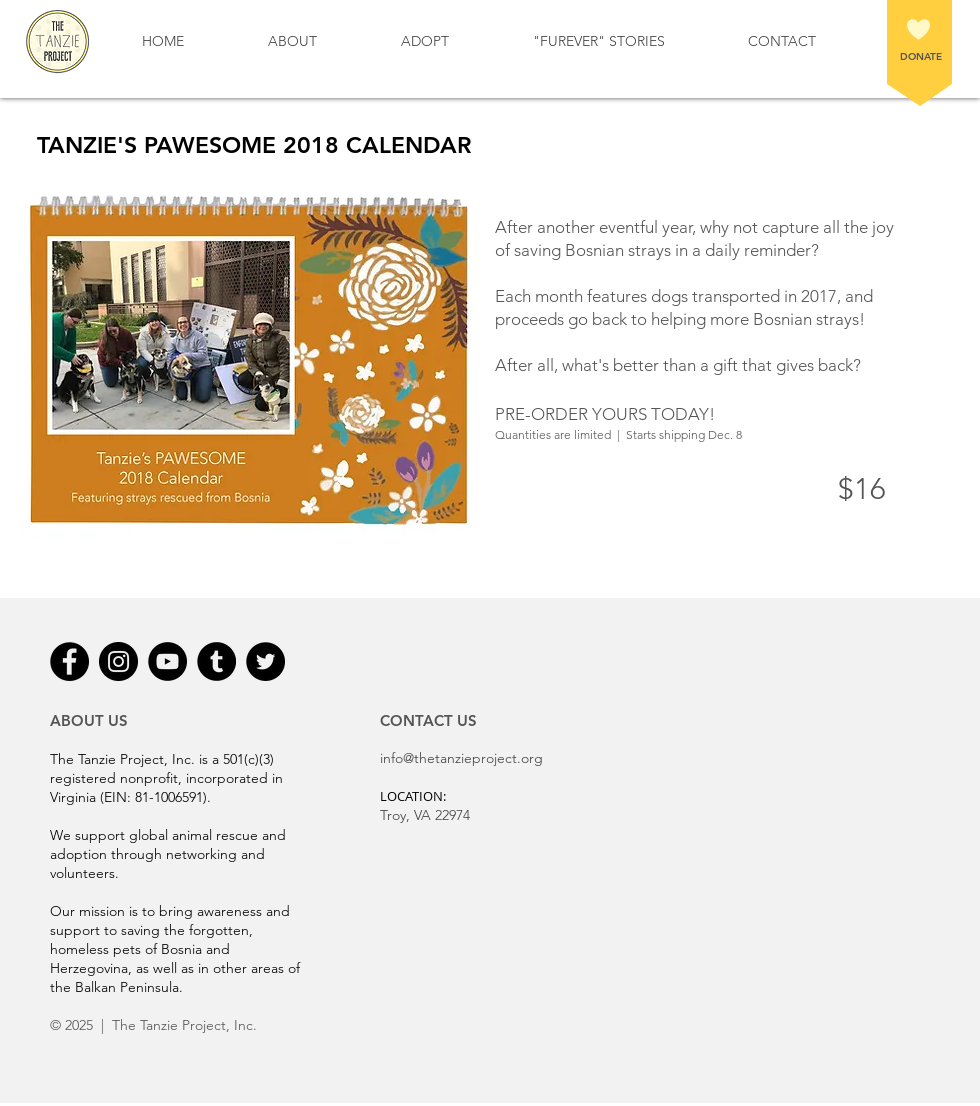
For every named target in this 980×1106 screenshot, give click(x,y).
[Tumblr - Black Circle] (216, 661)
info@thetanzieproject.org (461, 758)
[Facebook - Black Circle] (69, 661)
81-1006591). (173, 797)
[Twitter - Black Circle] (265, 661)
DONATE (921, 56)
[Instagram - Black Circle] (118, 661)
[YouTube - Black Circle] (167, 661)
